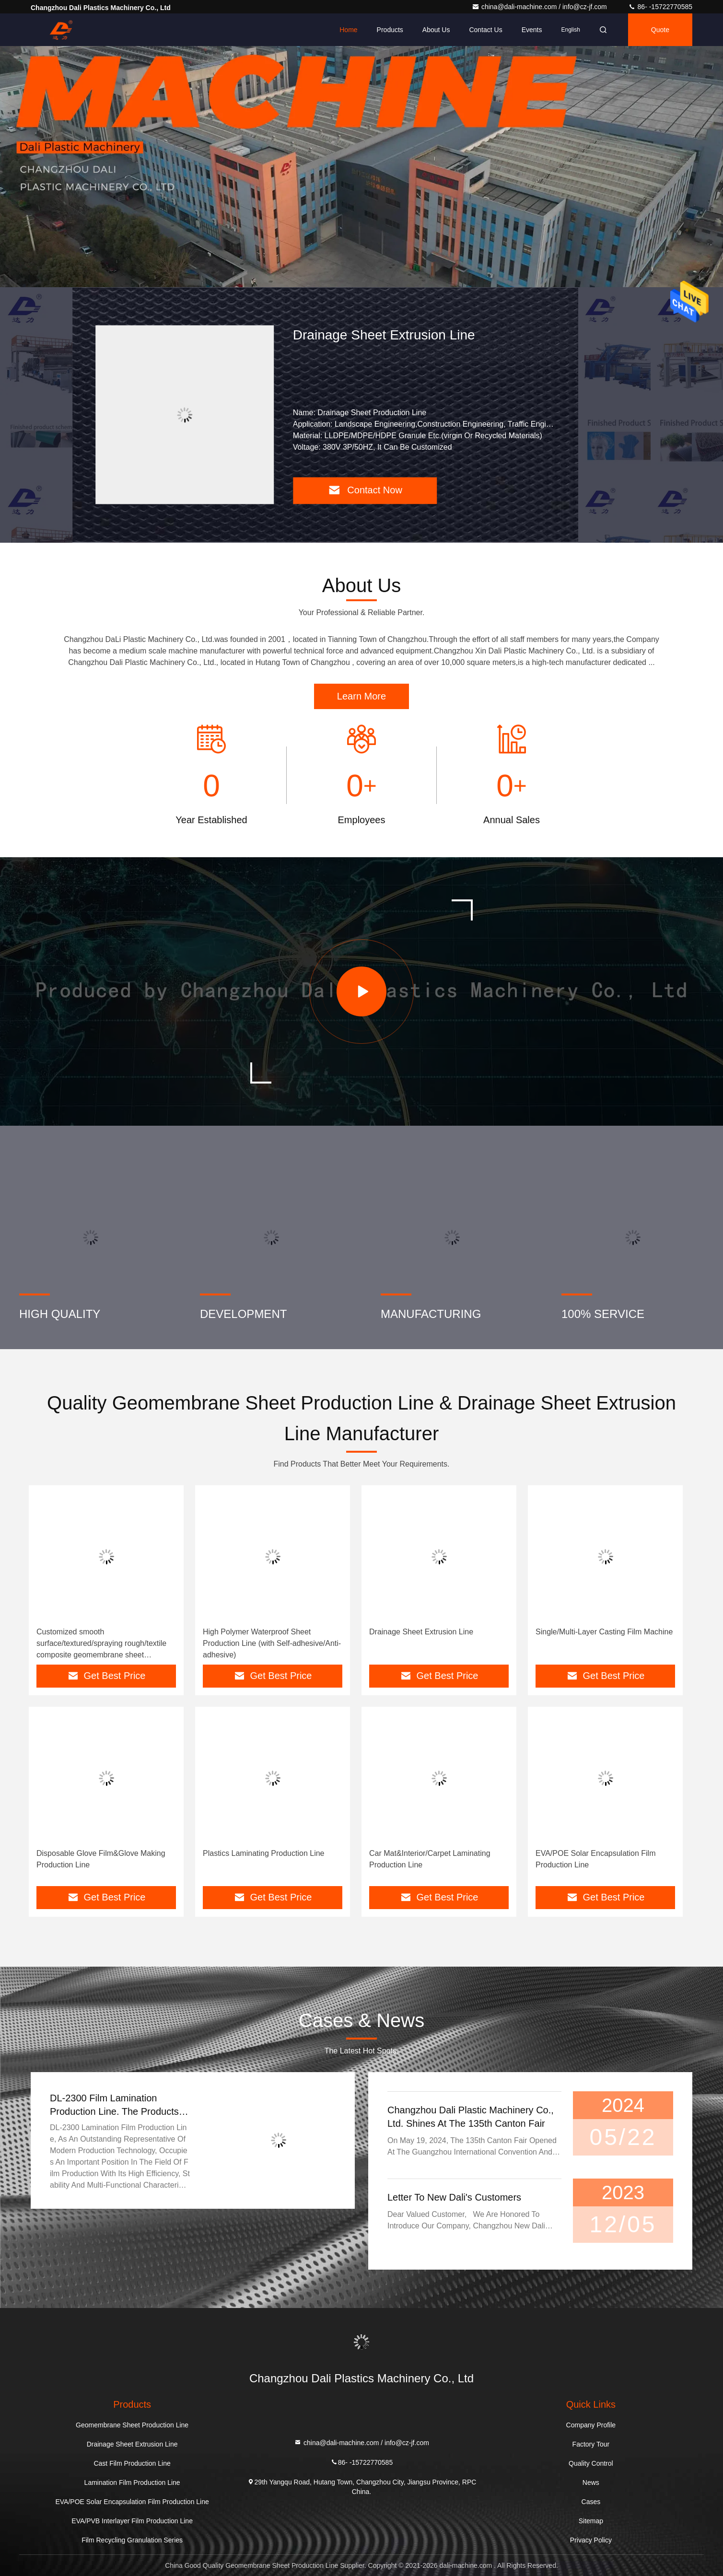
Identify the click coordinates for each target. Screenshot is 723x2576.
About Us (436, 30)
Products (390, 30)
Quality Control (591, 2463)
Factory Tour (591, 2444)
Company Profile (591, 2425)
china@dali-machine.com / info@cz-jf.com (540, 7)
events (532, 30)
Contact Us (485, 30)
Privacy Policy (591, 2540)
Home (348, 30)
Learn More (361, 696)
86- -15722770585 (660, 7)
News (591, 2482)
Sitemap (591, 2521)
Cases (591, 2502)
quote (660, 30)
